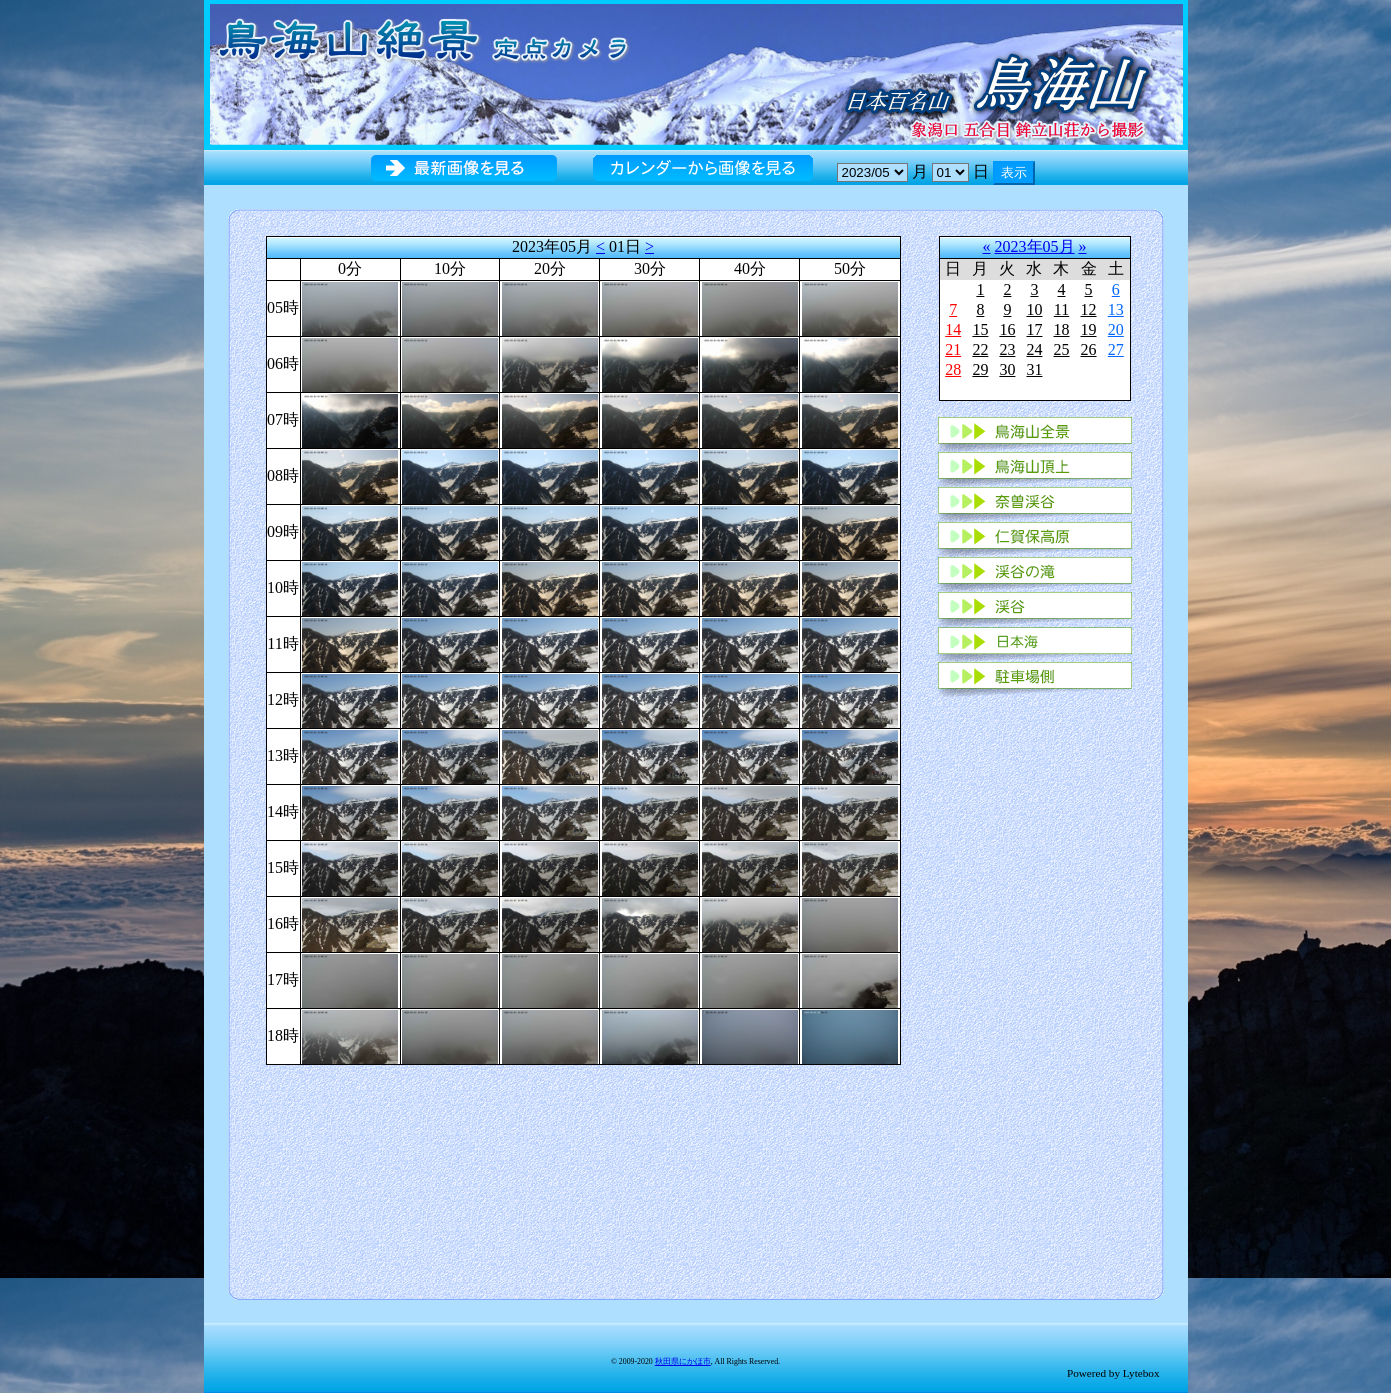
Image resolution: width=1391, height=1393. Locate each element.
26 (1089, 349)
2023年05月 (1035, 246)
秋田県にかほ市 (683, 1361)
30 (1007, 369)
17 (1034, 329)
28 (953, 369)
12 (1089, 309)
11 (1061, 309)
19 (1089, 329)
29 (980, 369)
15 (980, 329)
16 (1007, 329)
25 (1061, 349)
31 (1034, 369)
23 (1007, 349)
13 (1116, 309)
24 (1034, 349)
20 (1116, 329)
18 (1061, 329)
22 (980, 349)
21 (953, 349)
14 (953, 329)
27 (1116, 349)
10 (1034, 309)
